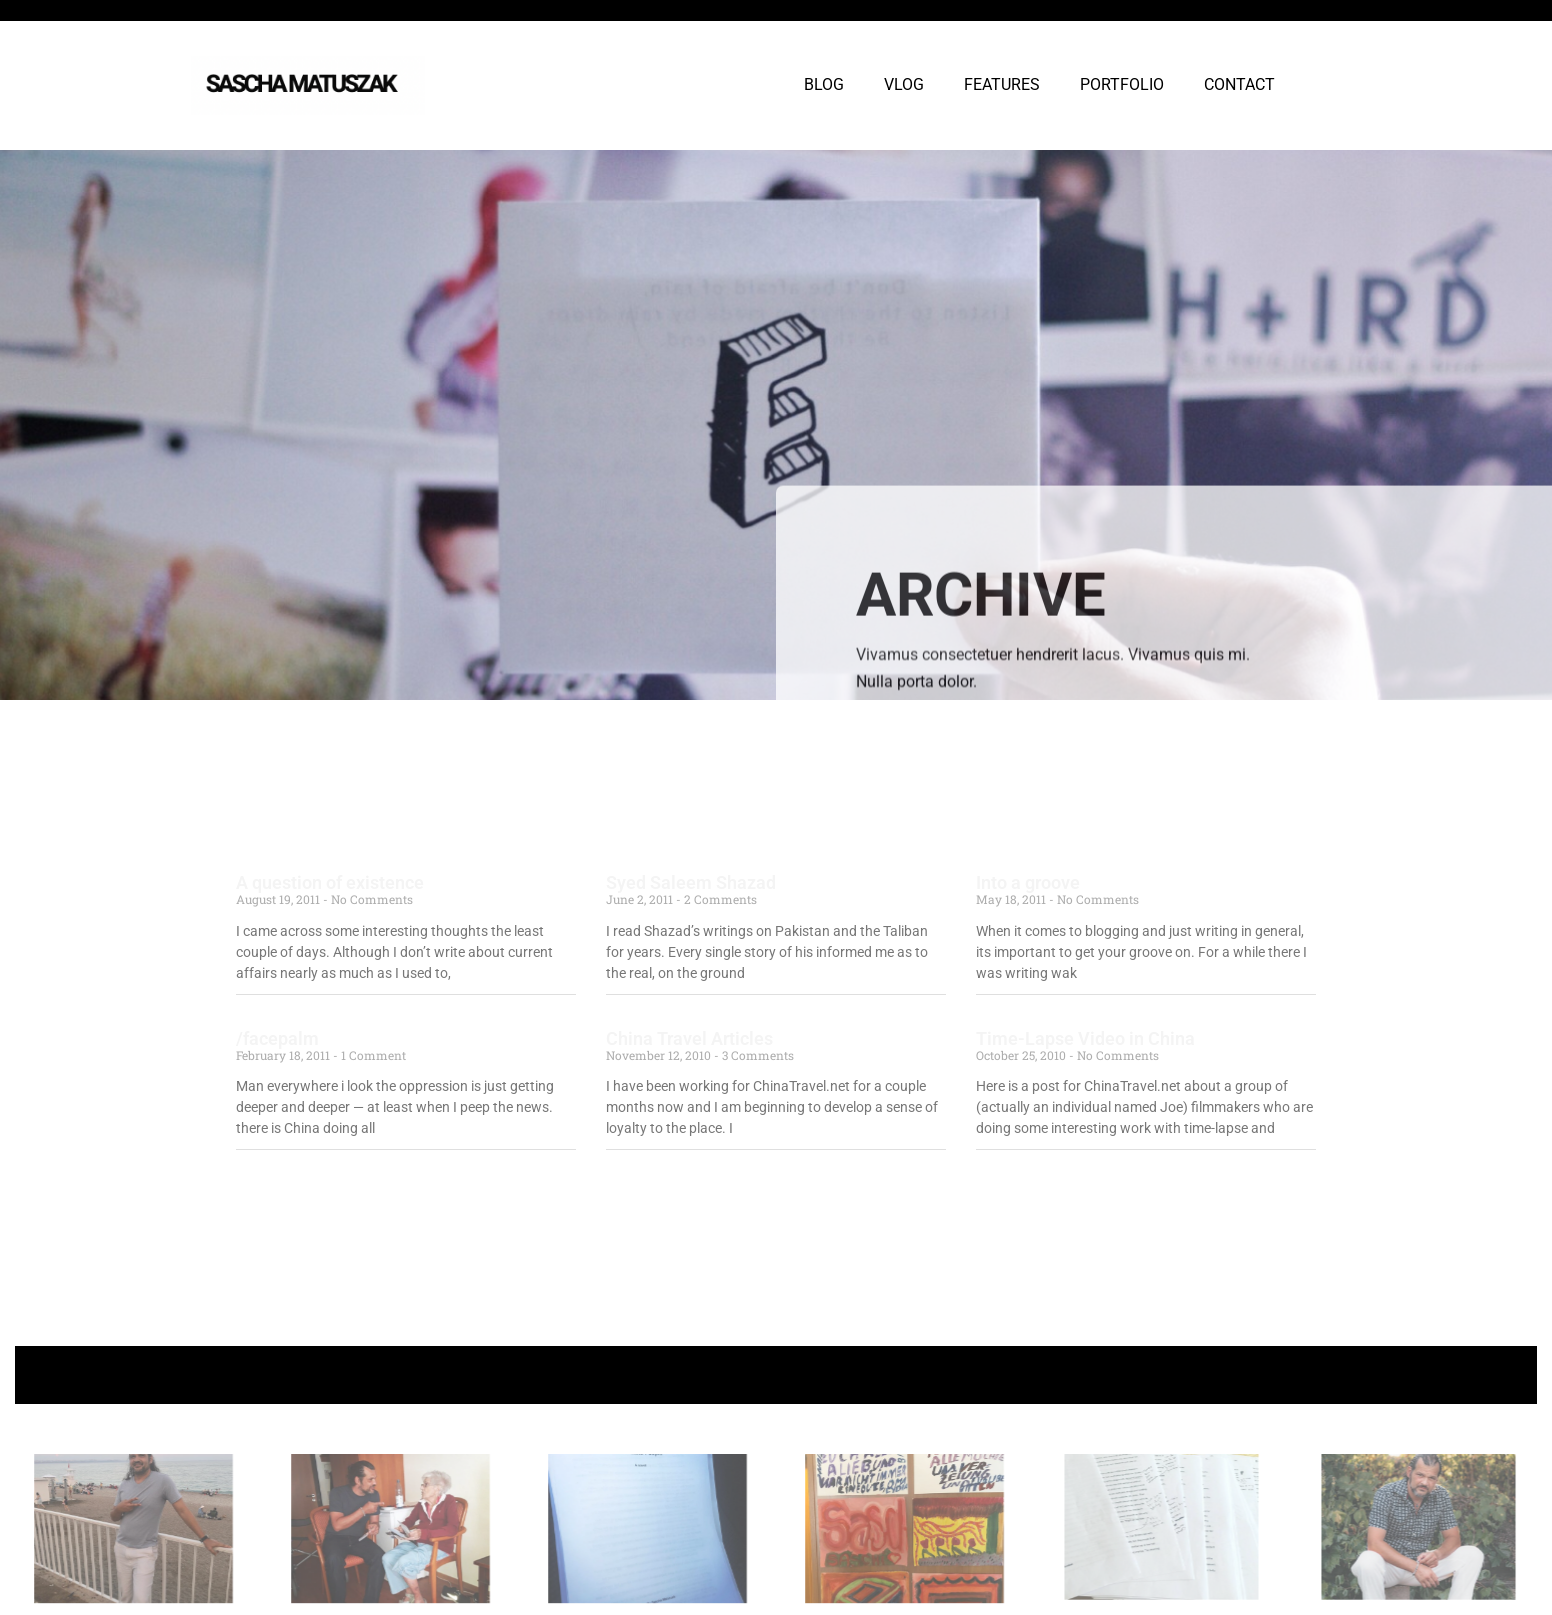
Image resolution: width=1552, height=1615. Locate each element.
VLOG (904, 84)
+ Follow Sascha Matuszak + (776, 1374)
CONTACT (1239, 84)
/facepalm (277, 1038)
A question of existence (330, 882)
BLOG (824, 84)
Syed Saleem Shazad (691, 882)
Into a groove (1028, 882)
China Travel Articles (689, 1038)
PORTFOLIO (1122, 84)
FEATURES (1002, 84)
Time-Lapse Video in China (1085, 1038)
